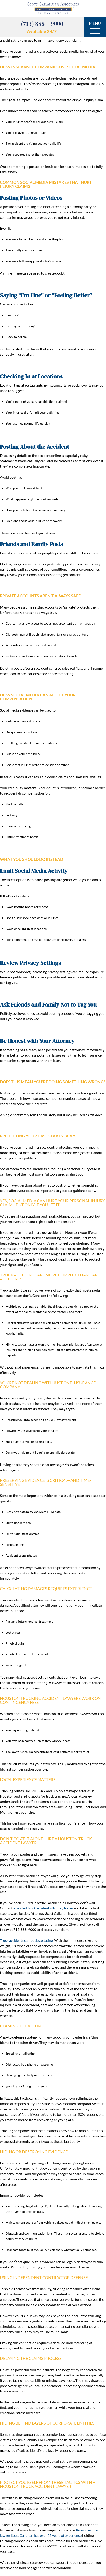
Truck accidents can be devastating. (26, 1940)
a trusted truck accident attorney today (43, 1908)
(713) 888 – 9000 (42, 23)
